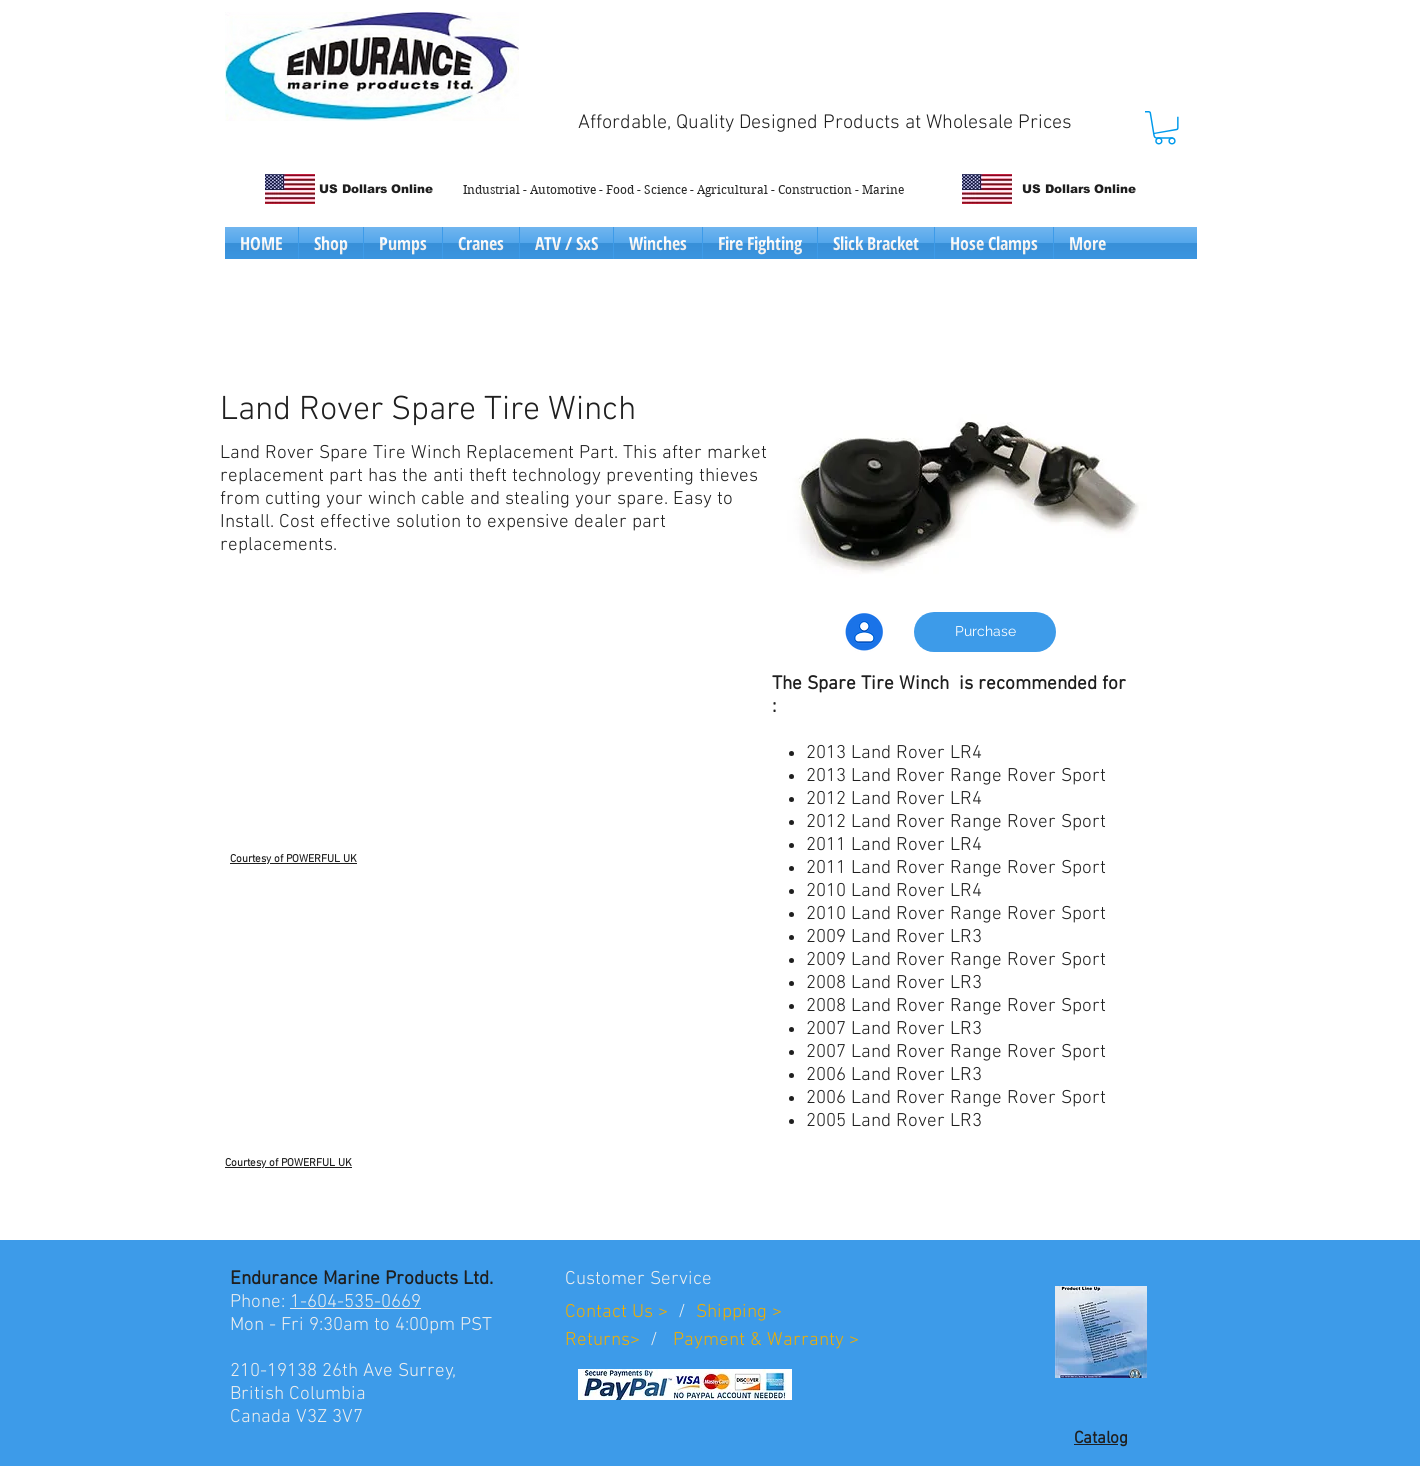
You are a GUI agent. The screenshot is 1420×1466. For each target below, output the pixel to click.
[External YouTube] (411, 734)
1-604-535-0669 (355, 1302)
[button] (1165, 128)
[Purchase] (985, 632)
